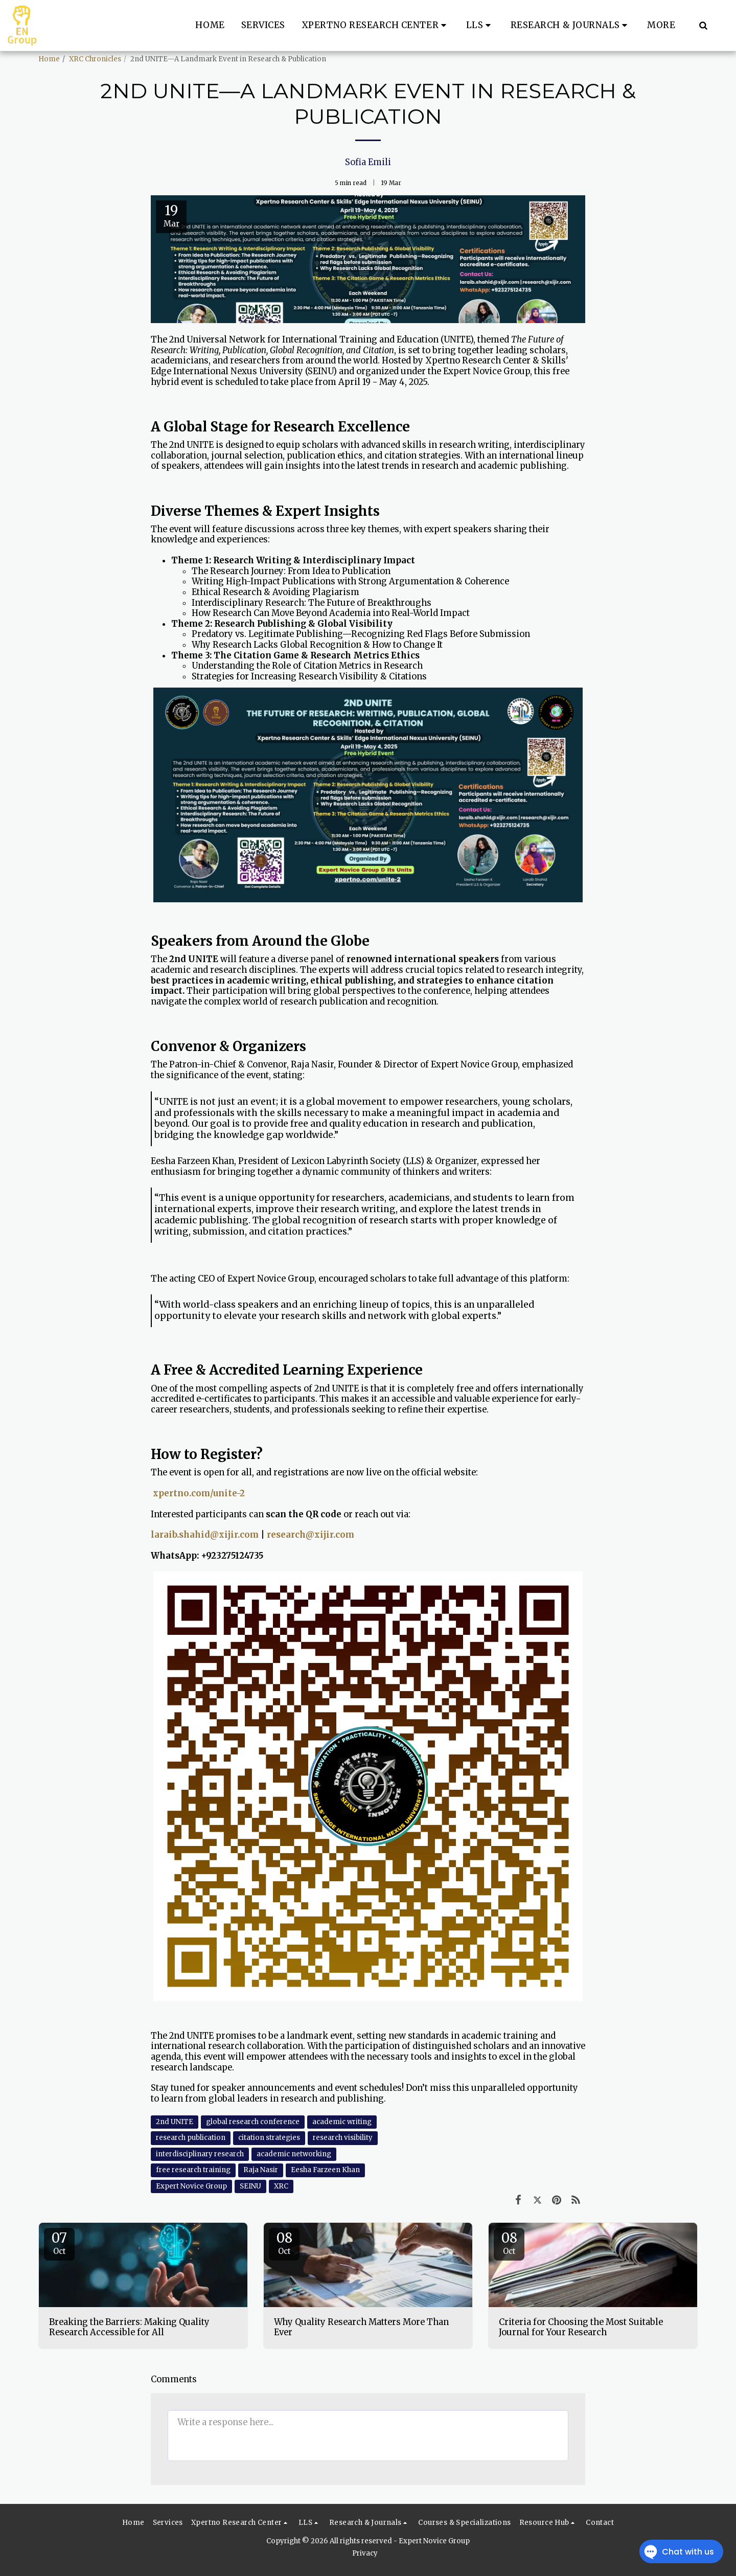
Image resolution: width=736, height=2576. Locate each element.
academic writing (342, 2121)
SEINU (250, 2186)
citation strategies (269, 2137)
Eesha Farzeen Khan (325, 2169)
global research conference (253, 2121)
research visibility (343, 2137)
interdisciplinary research (200, 2154)
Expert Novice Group (191, 2186)
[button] (375, 25)
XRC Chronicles (95, 59)
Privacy (365, 2553)
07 (59, 2242)
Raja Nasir (260, 2169)
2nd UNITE (174, 2121)
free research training (193, 2169)
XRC (281, 2186)
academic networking (294, 2154)
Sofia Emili (368, 162)
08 (284, 2242)
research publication (190, 2137)
